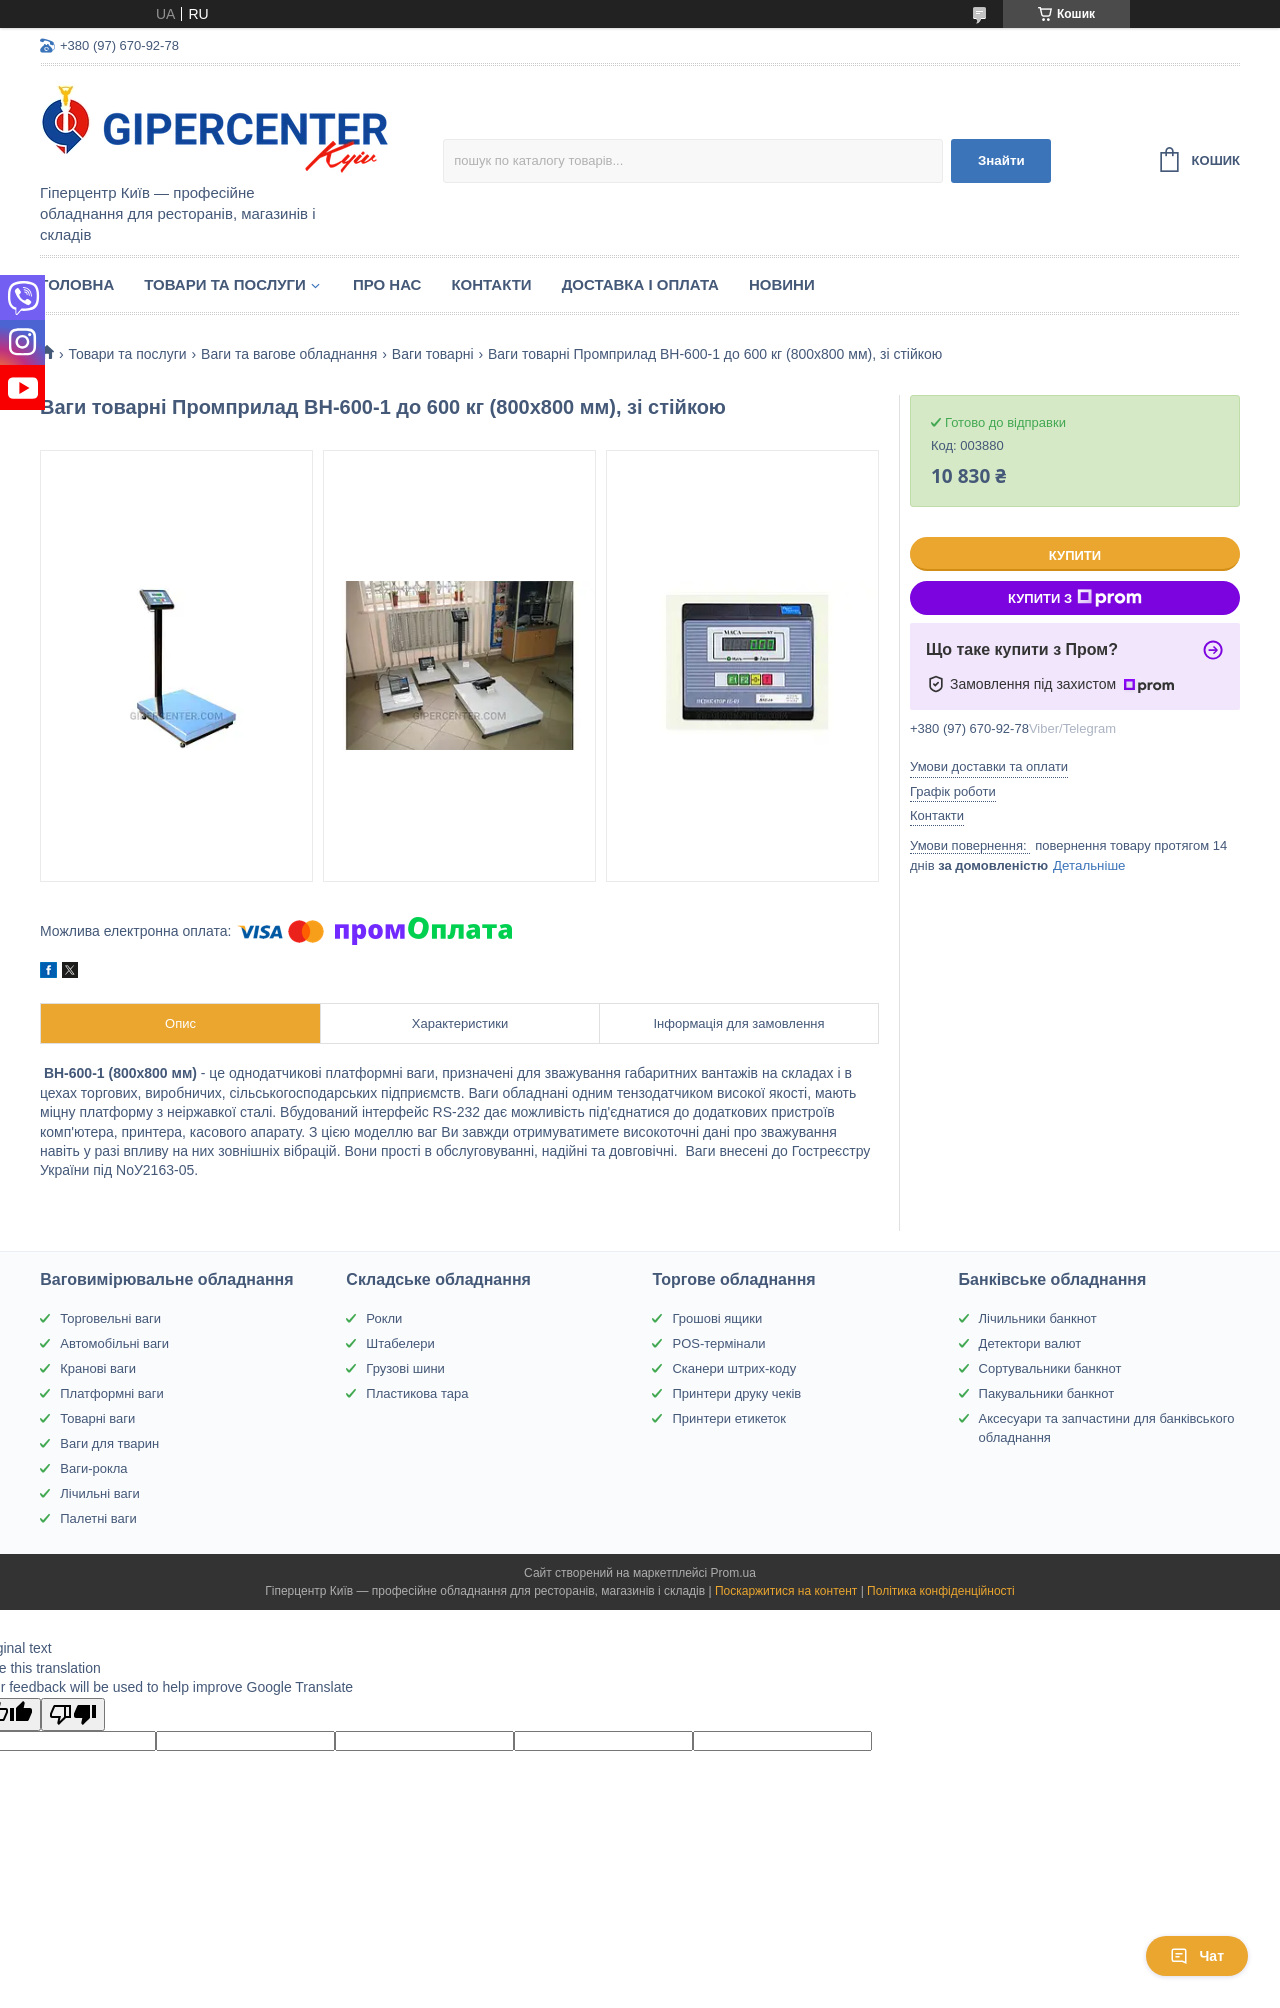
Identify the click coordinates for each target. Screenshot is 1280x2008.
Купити (1075, 555)
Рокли (384, 1318)
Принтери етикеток (729, 1418)
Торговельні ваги (110, 1318)
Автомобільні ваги (114, 1343)
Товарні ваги (97, 1418)
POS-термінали (718, 1343)
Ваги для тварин (109, 1443)
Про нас (387, 284)
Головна (77, 284)
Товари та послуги (225, 284)
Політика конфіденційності (941, 1591)
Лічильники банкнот (1038, 1318)
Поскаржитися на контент (786, 1591)
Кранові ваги (98, 1368)
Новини (782, 284)
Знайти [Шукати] (1001, 160)
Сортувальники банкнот (1050, 1368)
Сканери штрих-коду (734, 1368)
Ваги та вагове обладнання (289, 354)
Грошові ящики (717, 1318)
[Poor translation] (73, 1714)
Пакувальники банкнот (1047, 1393)
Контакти (491, 284)
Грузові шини (405, 1368)
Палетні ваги (98, 1518)
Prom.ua (733, 1573)
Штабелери (400, 1343)
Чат (1197, 1956)
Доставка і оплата (640, 284)
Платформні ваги (112, 1393)
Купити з (1075, 598)
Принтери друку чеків (736, 1393)
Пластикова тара (417, 1393)
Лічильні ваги (100, 1493)
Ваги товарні (433, 354)
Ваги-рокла (93, 1468)
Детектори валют (1030, 1343)
